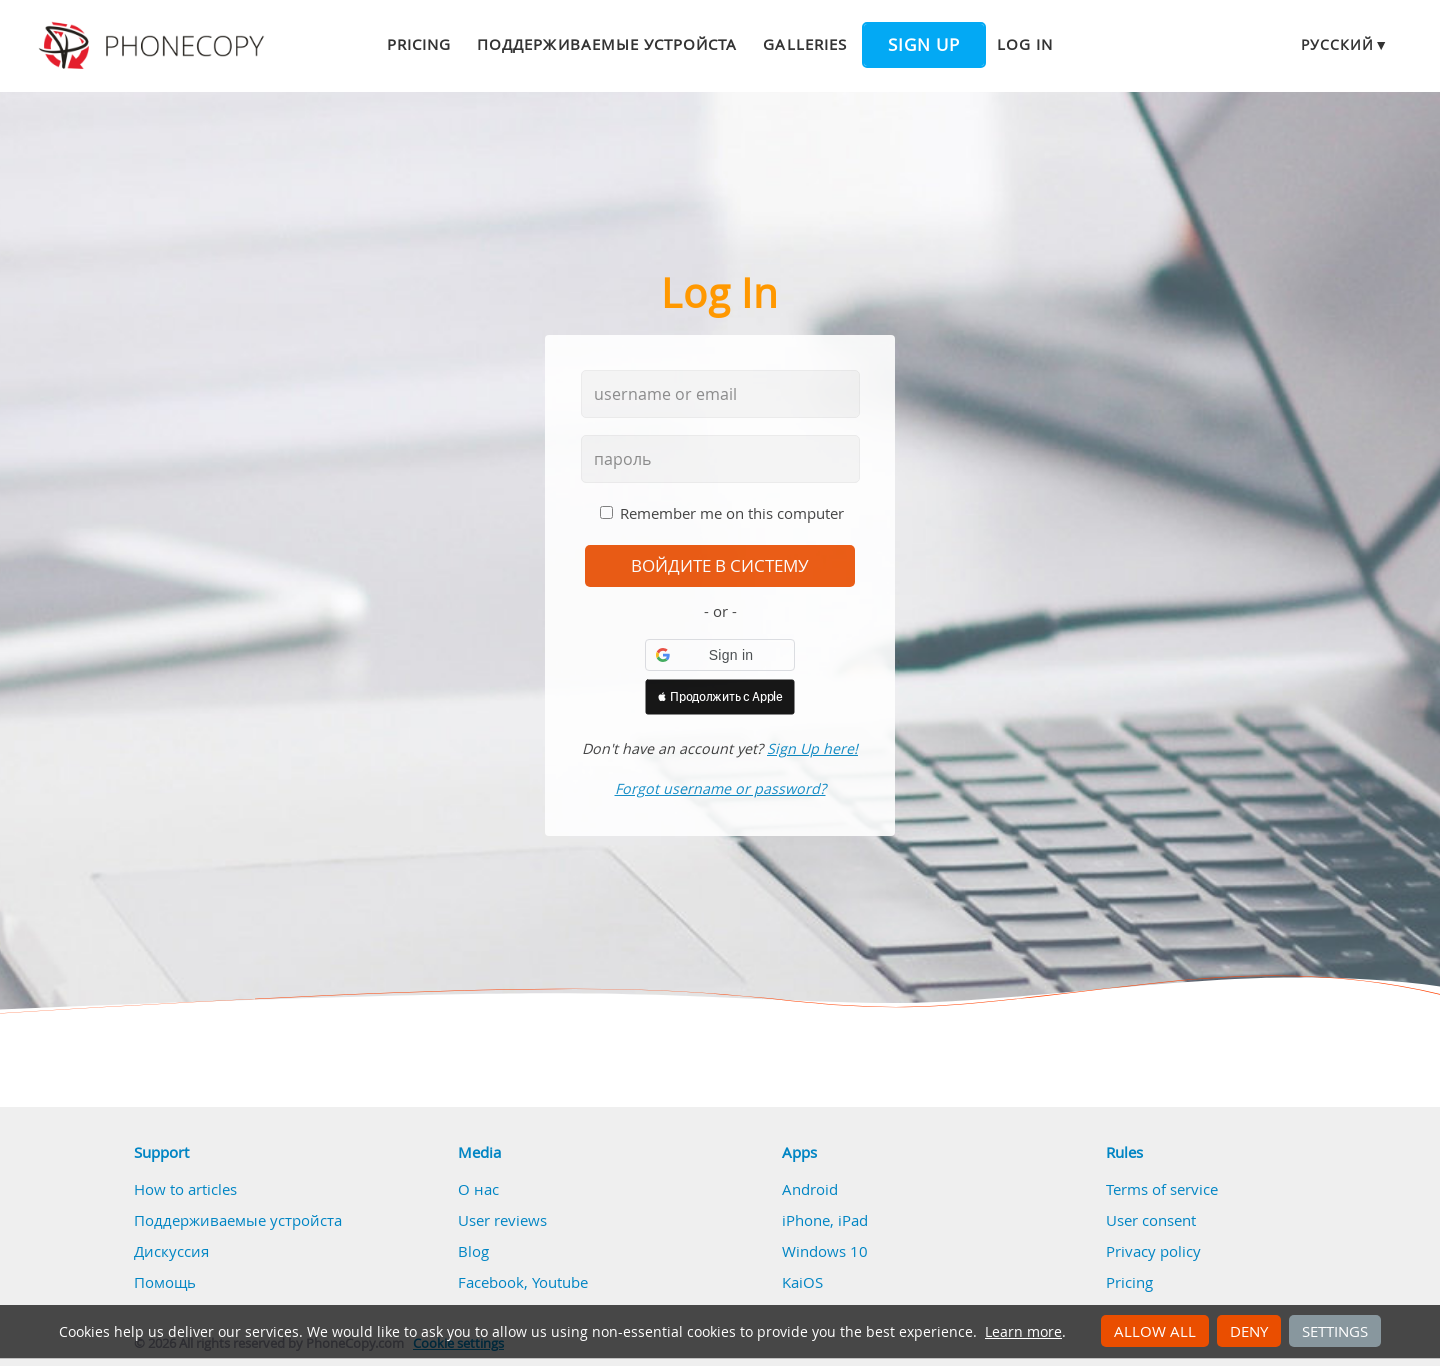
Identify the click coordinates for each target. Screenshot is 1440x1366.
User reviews (502, 1220)
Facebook (491, 1282)
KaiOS (802, 1282)
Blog (473, 1251)
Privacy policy (1153, 1251)
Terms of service (1162, 1189)
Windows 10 (825, 1251)
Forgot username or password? (720, 788)
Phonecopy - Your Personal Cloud (154, 46)
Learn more (1023, 1332)
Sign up (924, 45)
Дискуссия (171, 1251)
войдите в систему (720, 566)
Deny (1249, 1331)
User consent (1151, 1220)
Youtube (560, 1282)
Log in (1025, 44)
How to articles (185, 1189)
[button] (720, 655)
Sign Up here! (812, 748)
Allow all (1155, 1331)
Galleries (804, 44)
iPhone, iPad (825, 1220)
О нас (478, 1189)
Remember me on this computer (732, 513)
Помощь (165, 1282)
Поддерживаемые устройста (607, 44)
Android (810, 1189)
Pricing (419, 44)
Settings (1335, 1331)
